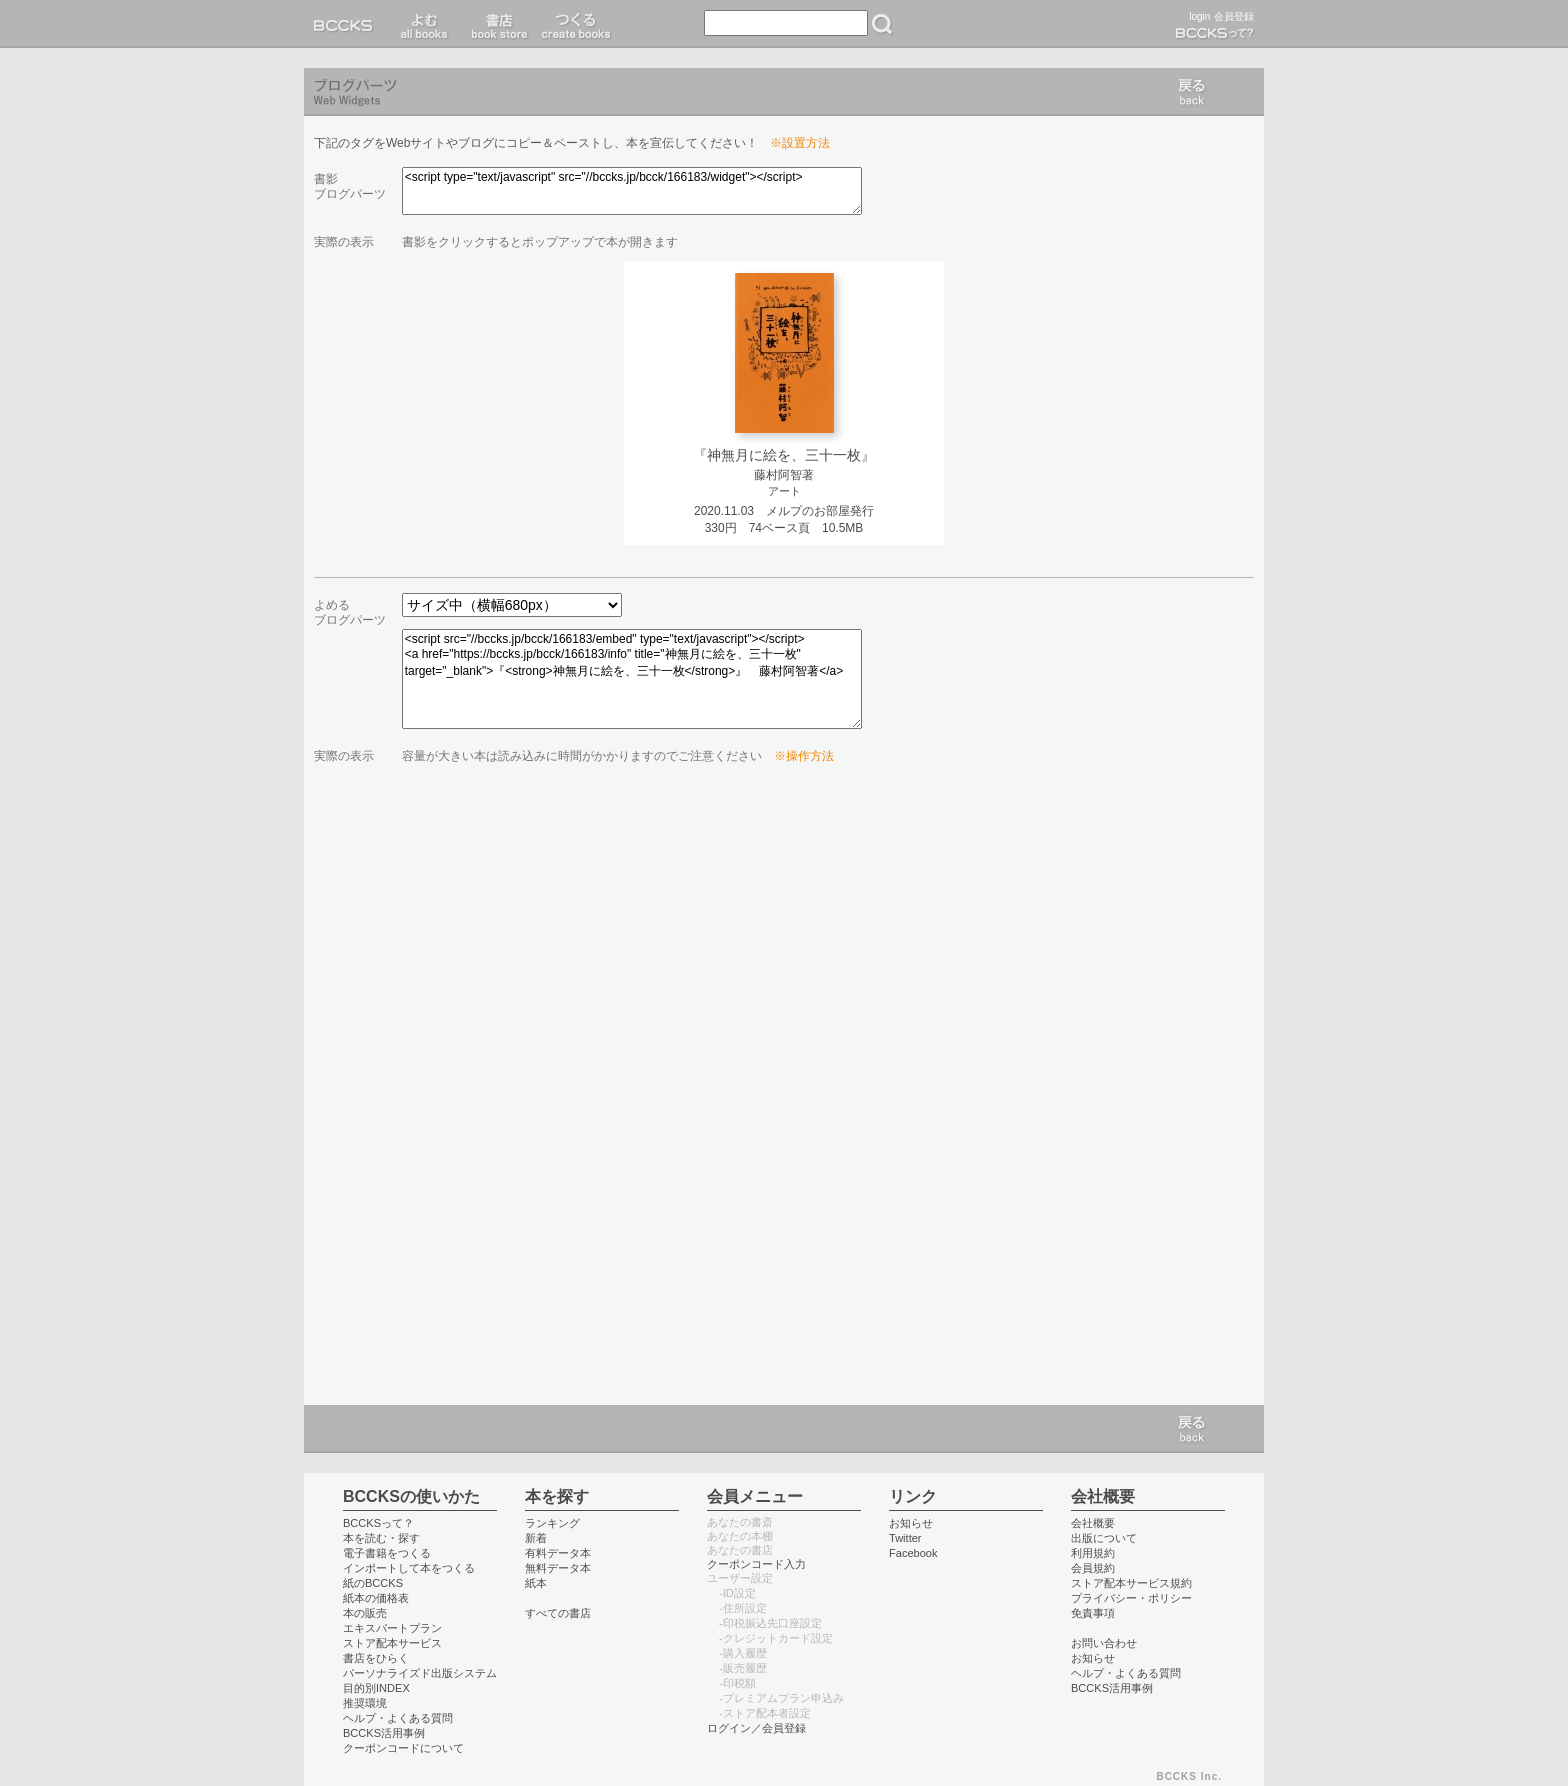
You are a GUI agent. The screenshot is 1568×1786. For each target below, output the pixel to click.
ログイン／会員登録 (756, 1728)
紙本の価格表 (376, 1598)
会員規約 (1093, 1568)
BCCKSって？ (378, 1523)
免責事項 (1093, 1613)
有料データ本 (558, 1553)
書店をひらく (376, 1658)
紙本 (536, 1583)
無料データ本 (558, 1568)
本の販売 (365, 1613)
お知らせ (911, 1523)
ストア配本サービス (392, 1643)
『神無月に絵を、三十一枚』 (784, 455)
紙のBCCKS (373, 1583)
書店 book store (496, 24)
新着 (536, 1538)
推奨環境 (365, 1703)
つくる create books (575, 24)
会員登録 (1234, 16)
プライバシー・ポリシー (1131, 1598)
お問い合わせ (1104, 1643)
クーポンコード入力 (756, 1564)
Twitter (905, 1538)
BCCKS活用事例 (384, 1733)
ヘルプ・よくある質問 (398, 1718)
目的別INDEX (376, 1688)
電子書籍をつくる (387, 1553)
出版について (1104, 1538)
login (1199, 16)
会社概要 (1093, 1523)
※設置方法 (800, 143)
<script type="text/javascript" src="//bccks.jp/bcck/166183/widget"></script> (632, 191)
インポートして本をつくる (409, 1568)
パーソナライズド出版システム (420, 1673)
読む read (424, 24)
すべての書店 (558, 1613)
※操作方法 (804, 756)
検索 (882, 24)
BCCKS (347, 24)
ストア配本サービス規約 (1131, 1583)
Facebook (913, 1553)
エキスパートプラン (392, 1628)
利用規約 (1093, 1553)
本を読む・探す (381, 1538)
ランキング (552, 1523)
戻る (1192, 92)
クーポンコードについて (403, 1748)
